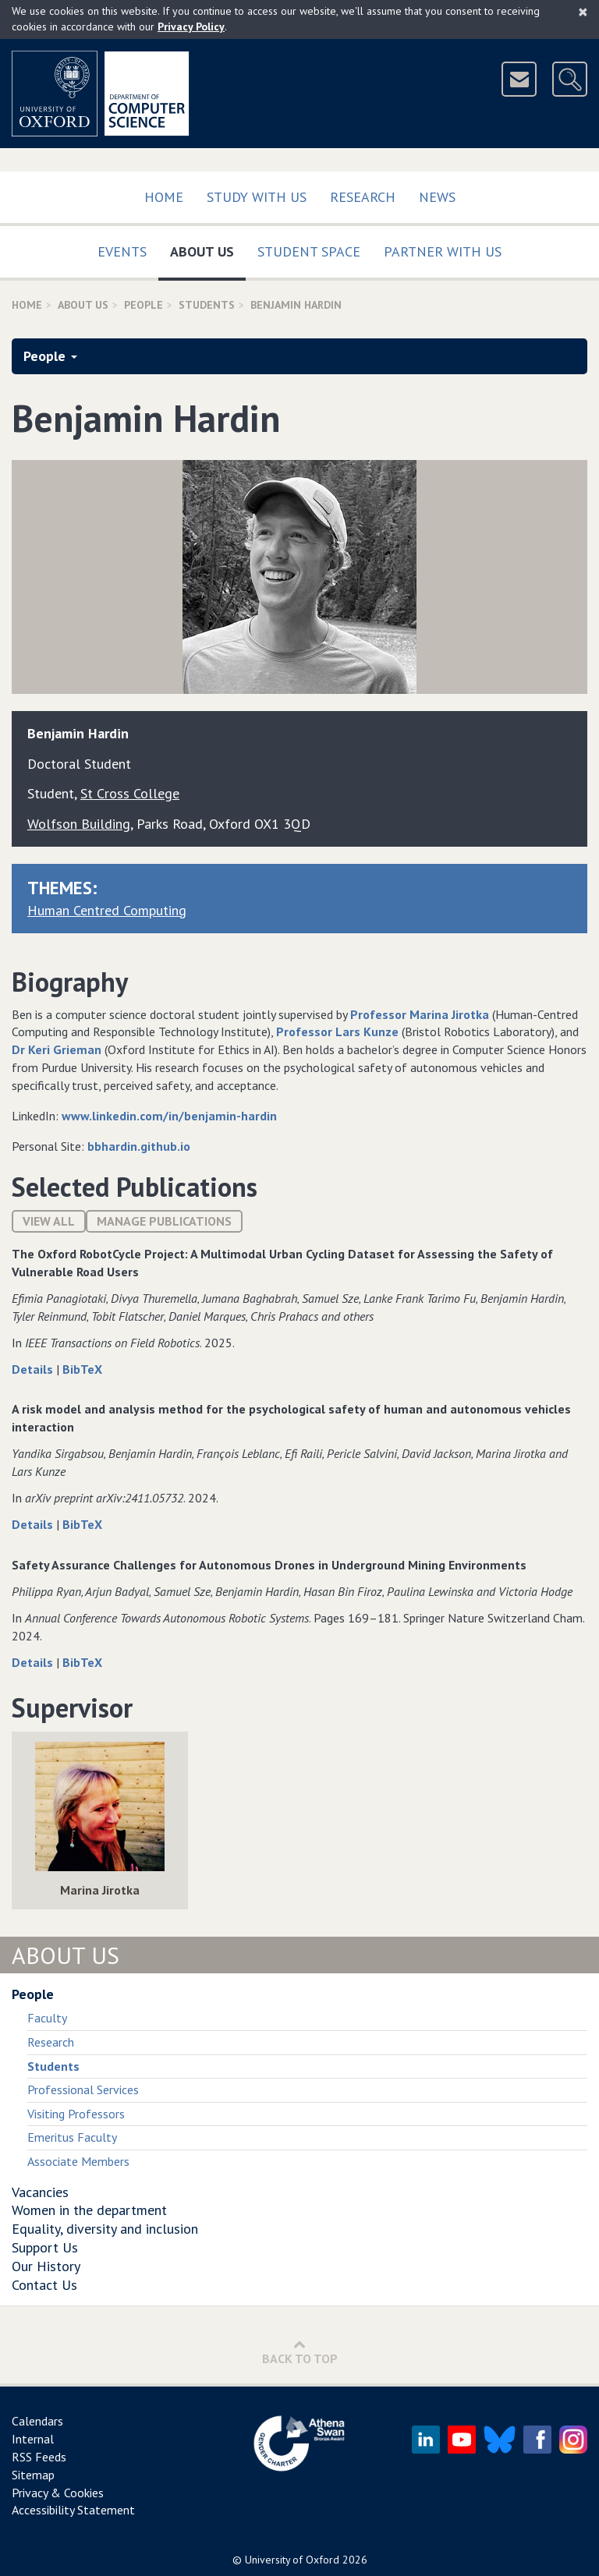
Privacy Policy (191, 26)
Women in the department (89, 2210)
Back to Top (300, 2351)
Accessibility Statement (73, 2510)
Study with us (257, 197)
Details (34, 1369)
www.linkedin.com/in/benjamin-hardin (169, 1115)
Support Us (45, 2247)
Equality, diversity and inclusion (105, 2229)
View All (49, 1221)
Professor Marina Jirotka (419, 1014)
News (437, 197)
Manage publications (164, 1221)
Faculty (47, 2018)
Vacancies (40, 2192)
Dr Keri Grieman (56, 1049)
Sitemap (33, 2474)
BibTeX (82, 1369)
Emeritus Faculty (72, 2137)
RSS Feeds (39, 2457)
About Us (208, 248)
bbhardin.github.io (138, 1146)
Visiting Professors (76, 2113)
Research (362, 197)
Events (122, 251)
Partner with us (443, 251)
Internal (33, 2439)
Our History (46, 2266)
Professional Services (83, 2089)
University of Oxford (292, 2560)
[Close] (583, 11)
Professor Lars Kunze (337, 1031)
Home (163, 197)
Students (207, 305)
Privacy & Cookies (58, 2492)
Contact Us (44, 2285)
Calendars (37, 2421)
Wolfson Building (78, 824)
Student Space (308, 251)
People (143, 305)
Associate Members (78, 2161)
